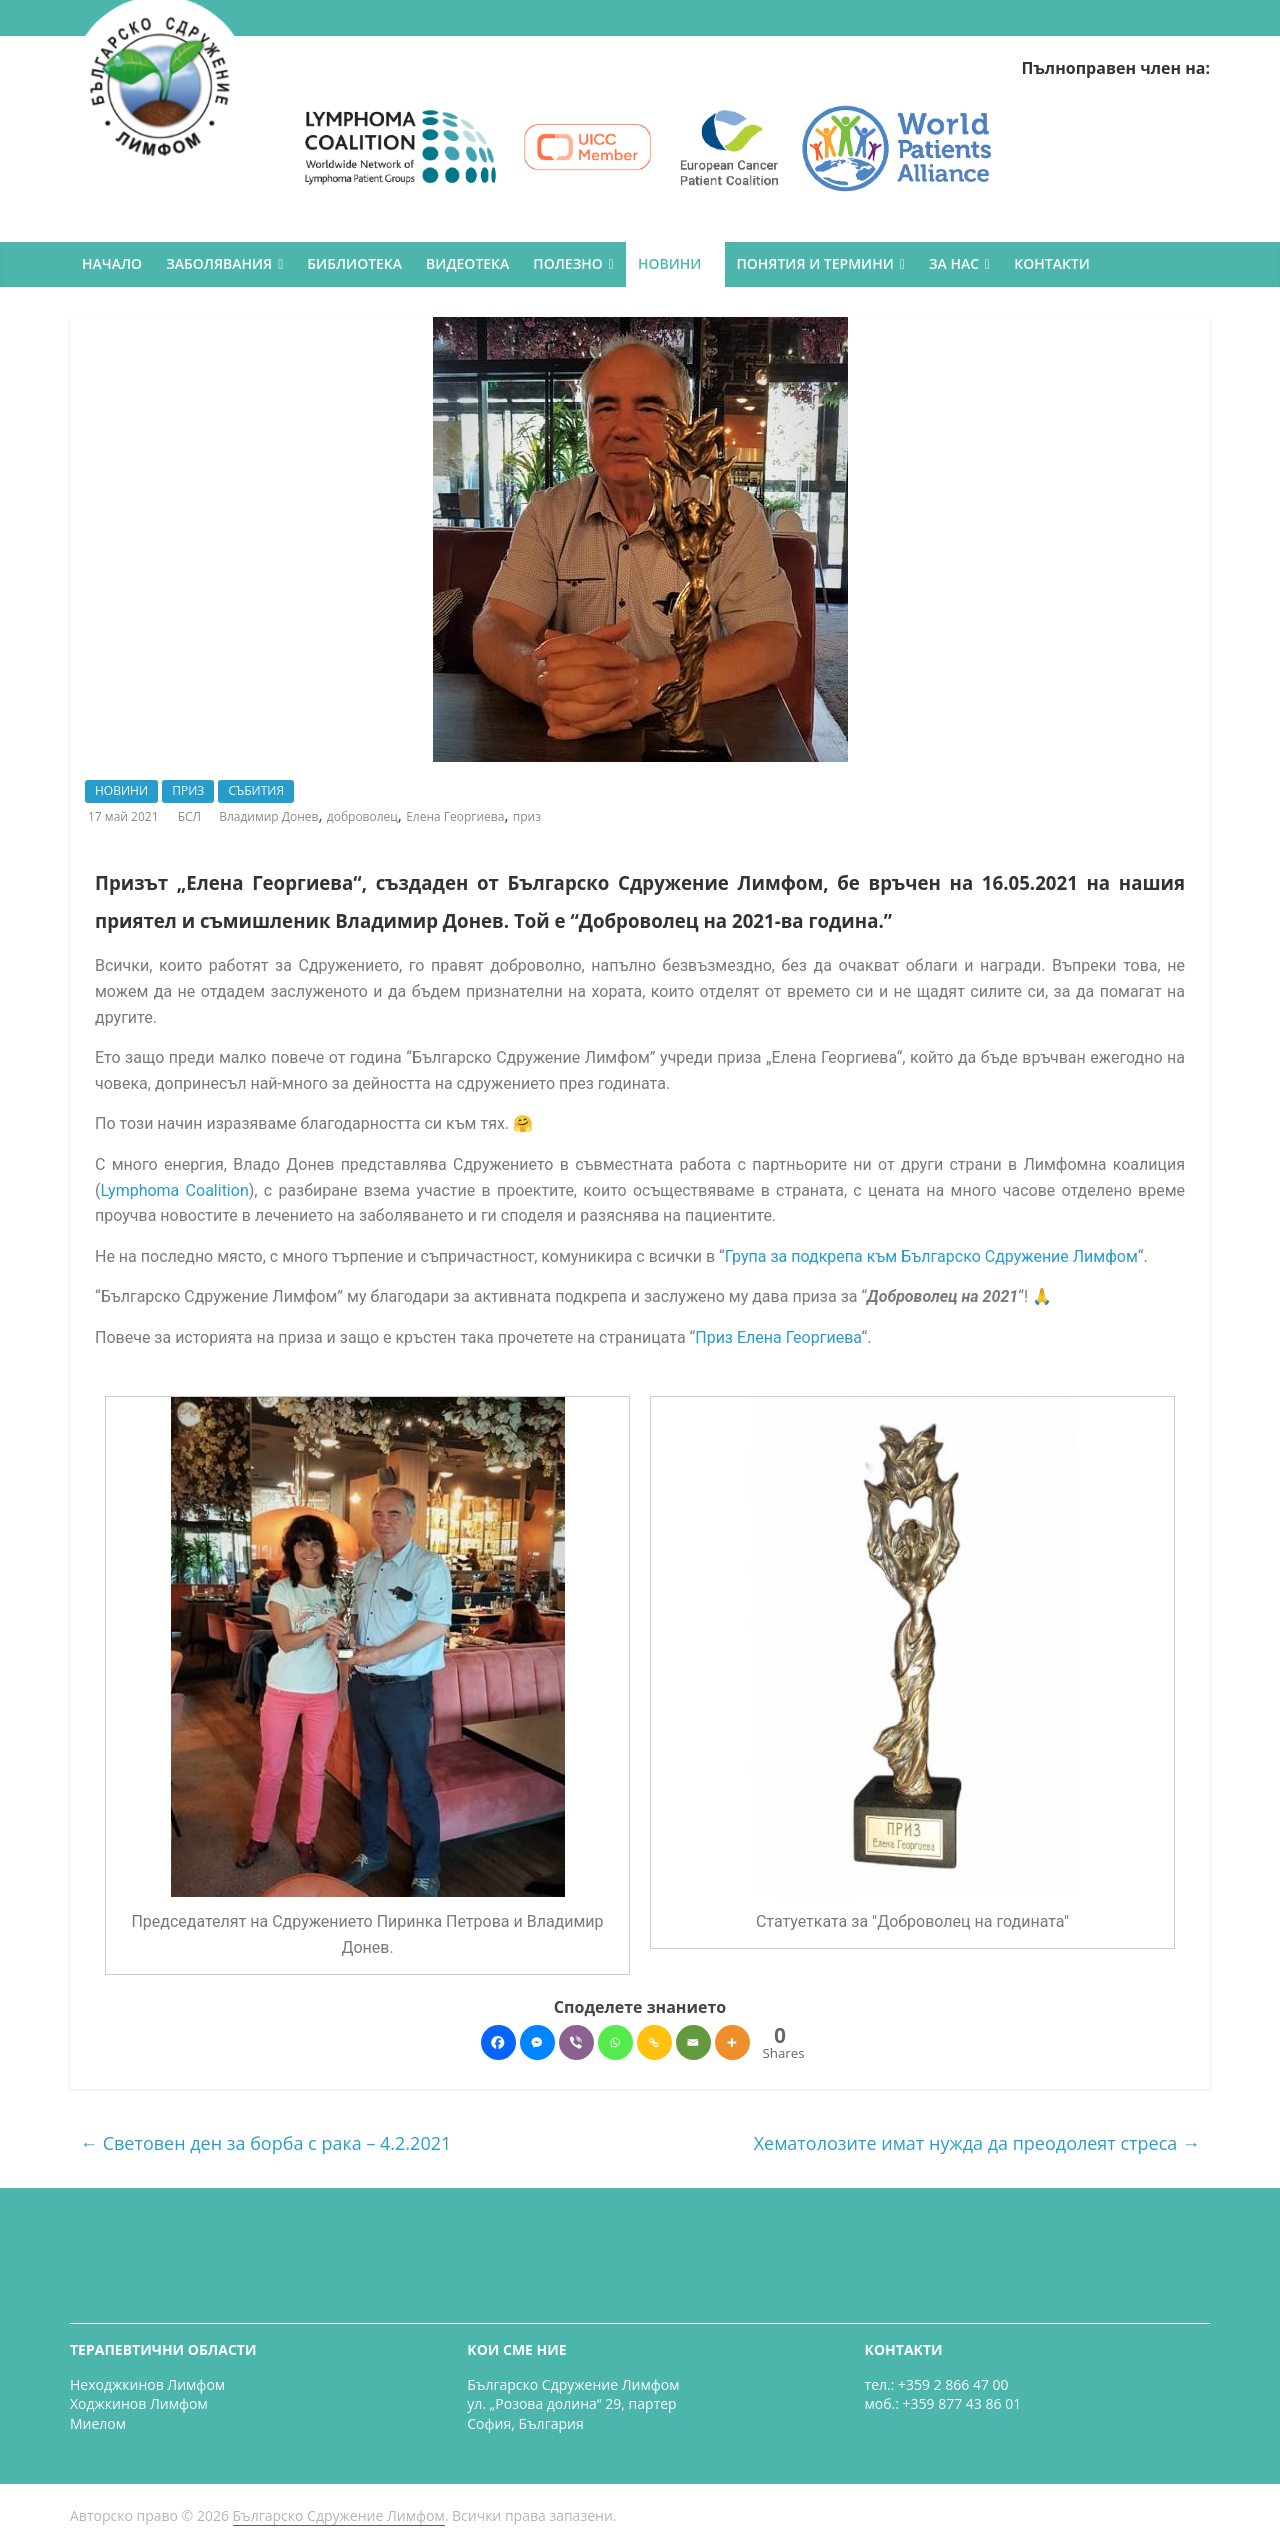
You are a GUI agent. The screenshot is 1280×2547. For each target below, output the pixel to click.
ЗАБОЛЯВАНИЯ (219, 263)
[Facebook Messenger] (537, 2042)
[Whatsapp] (615, 2042)
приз (527, 816)
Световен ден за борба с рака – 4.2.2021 (265, 2143)
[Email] (693, 2042)
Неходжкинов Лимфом (147, 2384)
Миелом (98, 2423)
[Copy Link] (654, 2042)
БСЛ (191, 816)
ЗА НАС (954, 263)
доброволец (362, 816)
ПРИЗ (188, 790)
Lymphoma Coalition (174, 1190)
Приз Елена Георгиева (778, 1337)
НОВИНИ (669, 263)
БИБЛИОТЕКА (354, 263)
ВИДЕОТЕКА (467, 263)
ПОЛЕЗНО (567, 263)
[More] (732, 2042)
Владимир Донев (268, 816)
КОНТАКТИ (1052, 263)
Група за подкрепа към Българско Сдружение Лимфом (931, 1256)
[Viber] (576, 2042)
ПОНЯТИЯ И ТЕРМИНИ (815, 263)
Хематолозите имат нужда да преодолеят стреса (977, 2143)
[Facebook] (498, 2042)
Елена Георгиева (455, 816)
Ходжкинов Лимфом (139, 2403)
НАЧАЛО (112, 263)
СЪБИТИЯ (256, 790)
